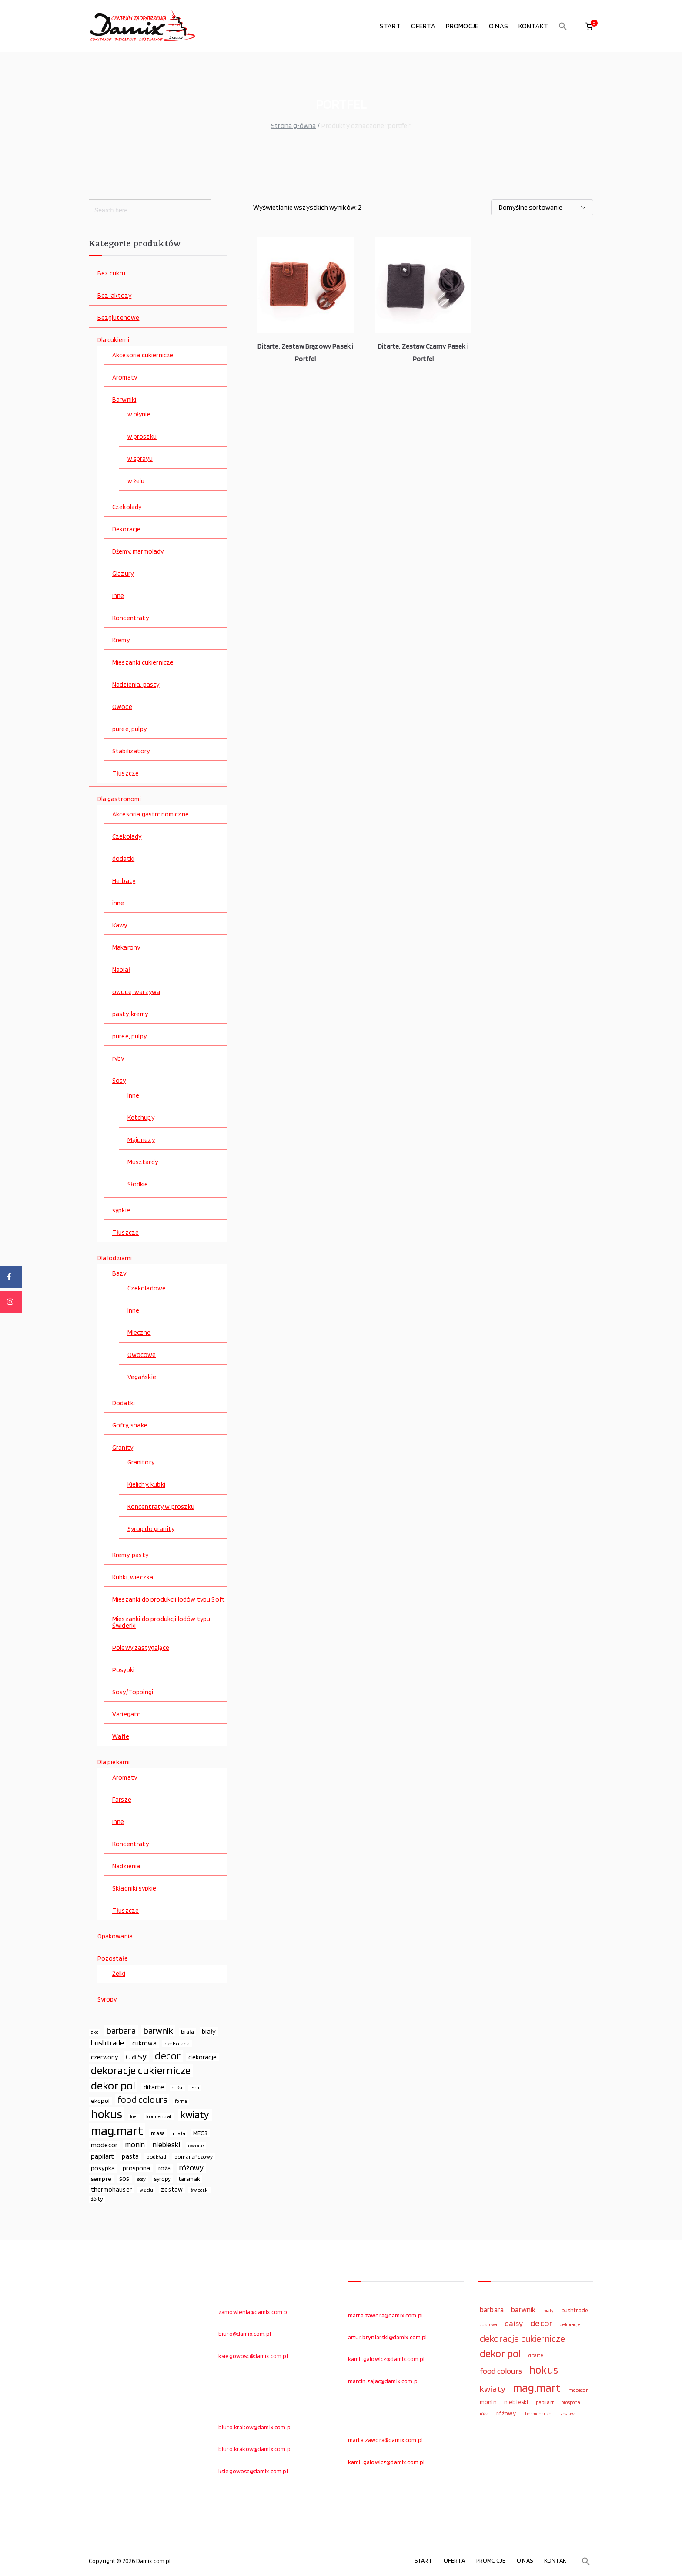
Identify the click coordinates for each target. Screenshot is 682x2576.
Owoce (122, 707)
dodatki (123, 859)
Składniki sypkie (134, 1888)
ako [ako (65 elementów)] (94, 2032)
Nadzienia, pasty (136, 685)
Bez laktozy (114, 295)
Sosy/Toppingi (132, 1692)
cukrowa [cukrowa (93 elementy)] (144, 2043)
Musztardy (142, 1162)
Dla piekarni (113, 1762)
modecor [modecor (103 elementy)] (104, 2145)
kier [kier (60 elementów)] (134, 2116)
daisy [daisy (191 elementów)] (136, 2056)
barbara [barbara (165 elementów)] (121, 2030)
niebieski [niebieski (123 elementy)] (166, 2144)
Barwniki (124, 399)
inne (118, 903)
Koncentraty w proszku (160, 1507)
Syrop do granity (151, 1529)
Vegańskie (141, 1377)
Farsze (121, 1800)
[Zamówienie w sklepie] (542, 207)
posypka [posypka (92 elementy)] (103, 2168)
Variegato (126, 1714)
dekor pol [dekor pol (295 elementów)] (113, 2085)
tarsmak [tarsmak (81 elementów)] (189, 2178)
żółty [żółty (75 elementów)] (97, 2199)
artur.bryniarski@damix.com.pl (387, 2337)
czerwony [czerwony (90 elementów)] (104, 2057)
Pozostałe (112, 1958)
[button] (562, 26)
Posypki (123, 1670)
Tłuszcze (125, 773)
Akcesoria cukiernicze (143, 355)
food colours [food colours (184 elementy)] (142, 2099)
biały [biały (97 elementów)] (209, 2031)
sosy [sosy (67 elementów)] (141, 2179)
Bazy (119, 1273)
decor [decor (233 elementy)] (168, 2056)
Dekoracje (126, 529)
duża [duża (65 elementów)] (177, 2088)
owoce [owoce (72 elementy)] (196, 2145)
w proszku (142, 436)
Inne (118, 596)
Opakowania (115, 1936)
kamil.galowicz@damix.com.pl (386, 2358)
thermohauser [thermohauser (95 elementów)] (111, 2189)
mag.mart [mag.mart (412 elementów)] (117, 2130)
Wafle (120, 1736)
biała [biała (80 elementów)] (187, 2031)
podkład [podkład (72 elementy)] (156, 2156)
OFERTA (423, 26)
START (390, 26)
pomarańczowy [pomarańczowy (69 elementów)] (193, 2156)
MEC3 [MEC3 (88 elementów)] (200, 2132)
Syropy (107, 1999)
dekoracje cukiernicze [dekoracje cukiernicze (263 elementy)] (141, 2070)
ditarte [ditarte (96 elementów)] (154, 2087)
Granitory (140, 1462)
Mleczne (139, 1333)
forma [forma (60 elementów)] (181, 2101)
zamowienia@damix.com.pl (253, 2311)
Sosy (119, 1081)
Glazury (123, 574)
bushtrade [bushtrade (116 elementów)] (107, 2043)
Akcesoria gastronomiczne (150, 814)
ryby (118, 1058)
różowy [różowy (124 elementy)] (191, 2167)
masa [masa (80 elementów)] (158, 2132)
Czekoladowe (146, 1288)
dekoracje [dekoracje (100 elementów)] (202, 2057)
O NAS (498, 26)
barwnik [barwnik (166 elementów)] (158, 2030)
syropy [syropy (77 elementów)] (162, 2178)
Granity (122, 1447)
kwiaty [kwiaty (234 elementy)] (195, 2115)
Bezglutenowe (118, 318)
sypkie (121, 1210)
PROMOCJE (462, 26)
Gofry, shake (129, 1425)
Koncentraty (130, 618)
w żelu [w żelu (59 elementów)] (146, 2190)
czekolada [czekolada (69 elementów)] (177, 2043)
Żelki (118, 1974)
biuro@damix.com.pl (244, 2333)
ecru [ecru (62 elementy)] (195, 2088)
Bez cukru (111, 273)
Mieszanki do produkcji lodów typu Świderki (161, 1622)
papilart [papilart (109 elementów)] (102, 2156)
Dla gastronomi (119, 799)
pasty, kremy (130, 1014)
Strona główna (293, 125)
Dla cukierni (113, 340)
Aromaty (124, 377)
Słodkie (137, 1184)
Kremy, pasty (130, 1555)
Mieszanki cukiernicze (143, 662)
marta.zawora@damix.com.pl (385, 2315)
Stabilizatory (131, 751)
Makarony (126, 947)
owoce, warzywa (136, 992)
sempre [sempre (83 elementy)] (101, 2178)
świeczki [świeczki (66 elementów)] (200, 2190)
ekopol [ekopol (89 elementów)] (100, 2100)
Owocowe (141, 1355)
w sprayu (140, 459)
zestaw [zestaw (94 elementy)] (172, 2189)
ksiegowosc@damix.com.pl (253, 2355)
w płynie (138, 414)
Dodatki (123, 1403)
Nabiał (121, 970)
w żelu (136, 481)
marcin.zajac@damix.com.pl (383, 2381)
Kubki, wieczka (132, 1577)
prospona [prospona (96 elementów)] (136, 2168)
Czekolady (126, 507)
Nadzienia (126, 1866)
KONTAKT (533, 26)
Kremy (121, 640)
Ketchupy (140, 1118)
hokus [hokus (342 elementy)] (106, 2114)
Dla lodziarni (114, 1258)
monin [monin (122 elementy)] (135, 2144)
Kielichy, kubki (146, 1484)
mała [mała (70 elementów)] (179, 2133)
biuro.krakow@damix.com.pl (255, 2427)
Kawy (119, 925)
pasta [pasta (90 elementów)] (130, 2156)
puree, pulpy (129, 729)
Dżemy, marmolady (138, 551)
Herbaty (123, 881)
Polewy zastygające (140, 1648)
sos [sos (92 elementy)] (124, 2179)
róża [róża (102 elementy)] (164, 2168)
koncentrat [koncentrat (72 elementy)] (159, 2116)
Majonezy (141, 1140)
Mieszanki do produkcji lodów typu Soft (168, 1599)
